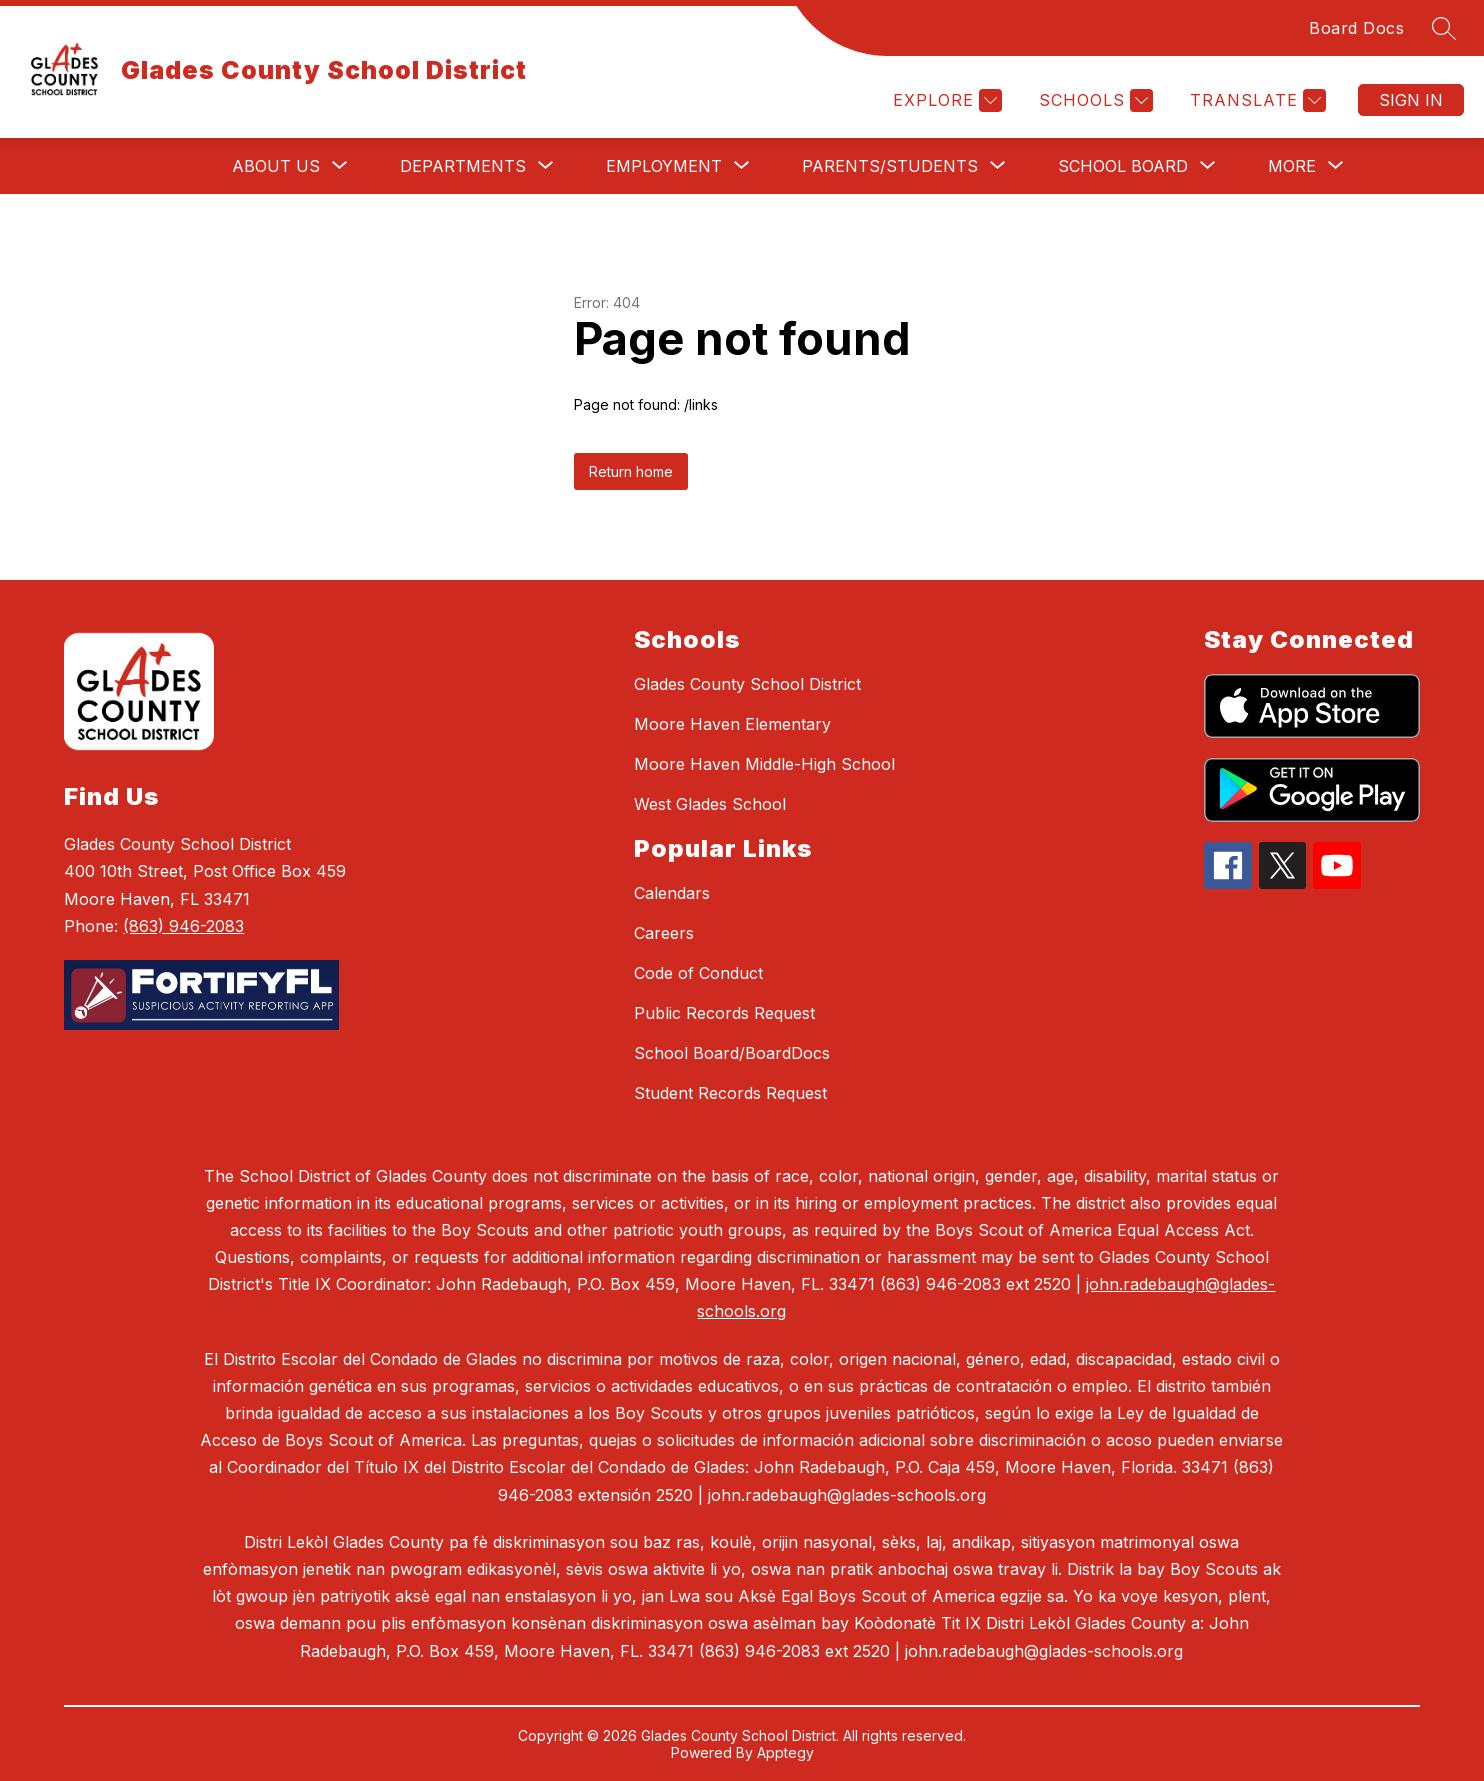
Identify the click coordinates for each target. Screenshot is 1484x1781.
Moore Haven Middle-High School (764, 764)
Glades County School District (747, 684)
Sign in (1411, 100)
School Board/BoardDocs (732, 1053)
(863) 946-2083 (183, 926)
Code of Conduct (698, 973)
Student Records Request (730, 1093)
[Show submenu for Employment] (664, 166)
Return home (631, 471)
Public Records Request (724, 1013)
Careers (664, 933)
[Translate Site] (1255, 100)
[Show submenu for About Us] (276, 166)
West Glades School (710, 804)
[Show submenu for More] (1292, 166)
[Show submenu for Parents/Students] (890, 166)
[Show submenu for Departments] (463, 166)
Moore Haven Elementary (732, 724)
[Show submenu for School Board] (1123, 166)
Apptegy (785, 1752)
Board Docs (1356, 28)
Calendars (672, 893)
